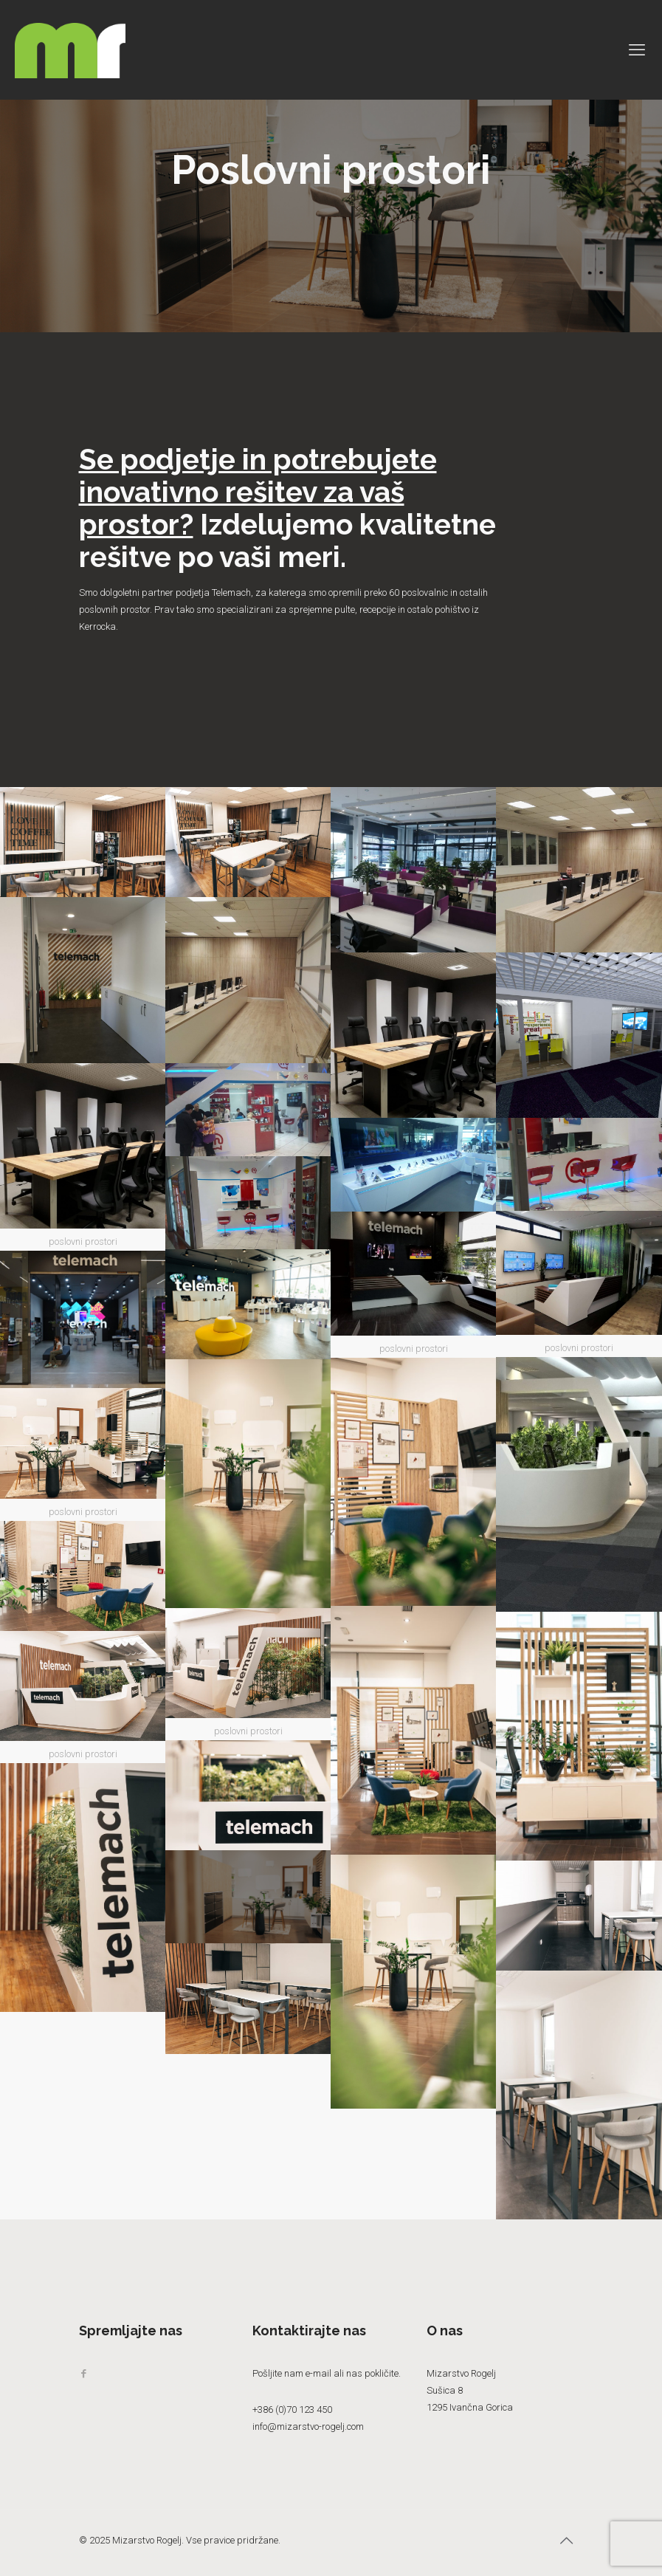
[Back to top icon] (568, 2540)
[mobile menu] (638, 50)
